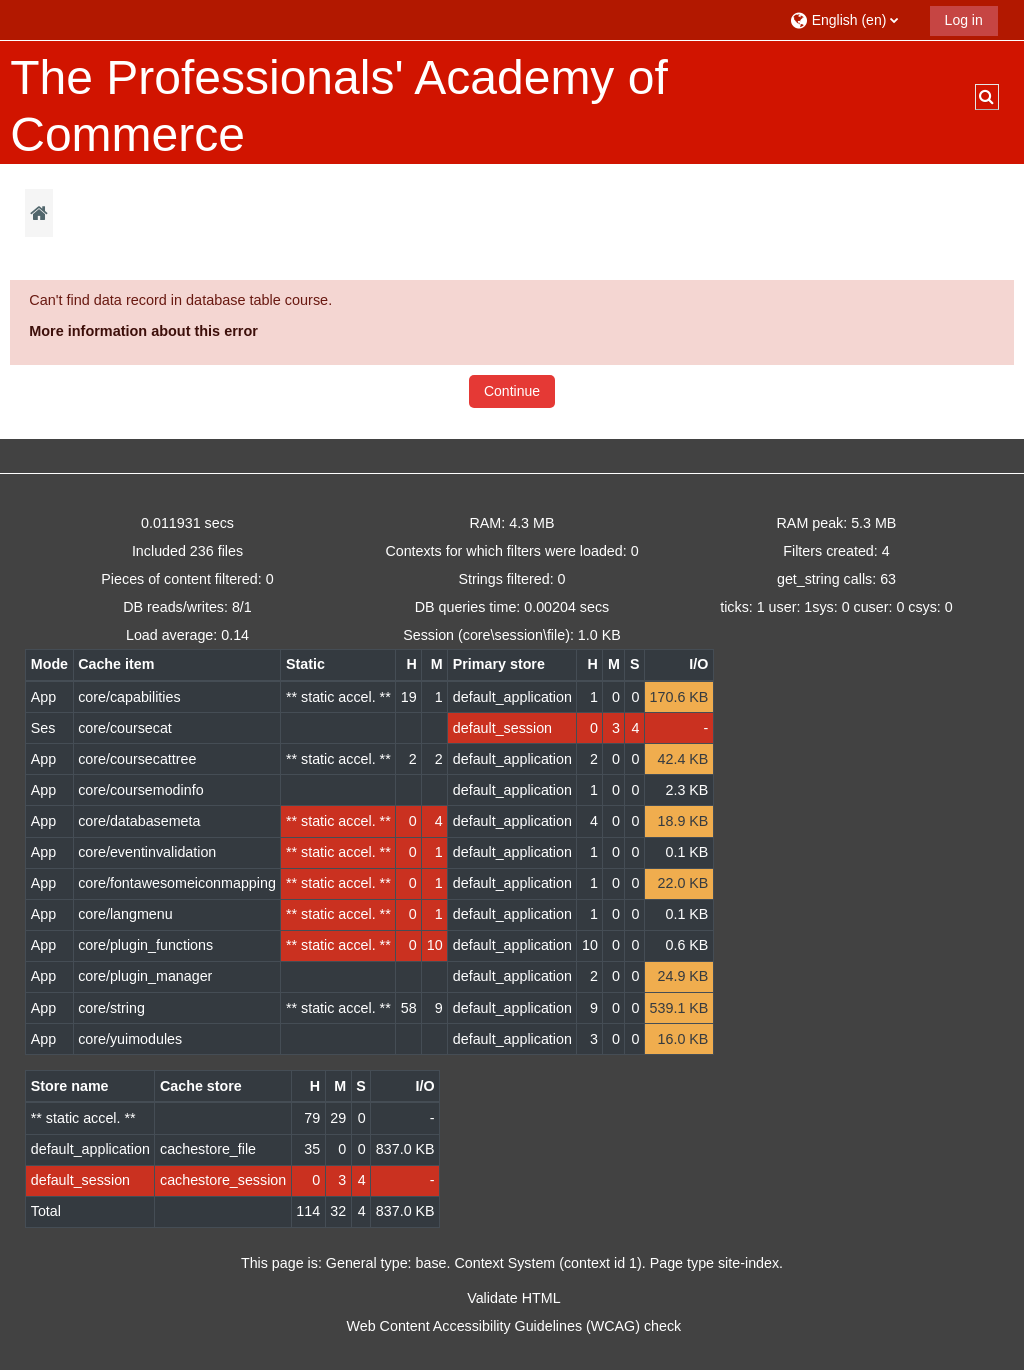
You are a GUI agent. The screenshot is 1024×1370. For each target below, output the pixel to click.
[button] (852, 19)
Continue (512, 391)
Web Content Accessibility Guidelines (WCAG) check (514, 1326)
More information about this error (143, 331)
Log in (964, 20)
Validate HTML (513, 1298)
